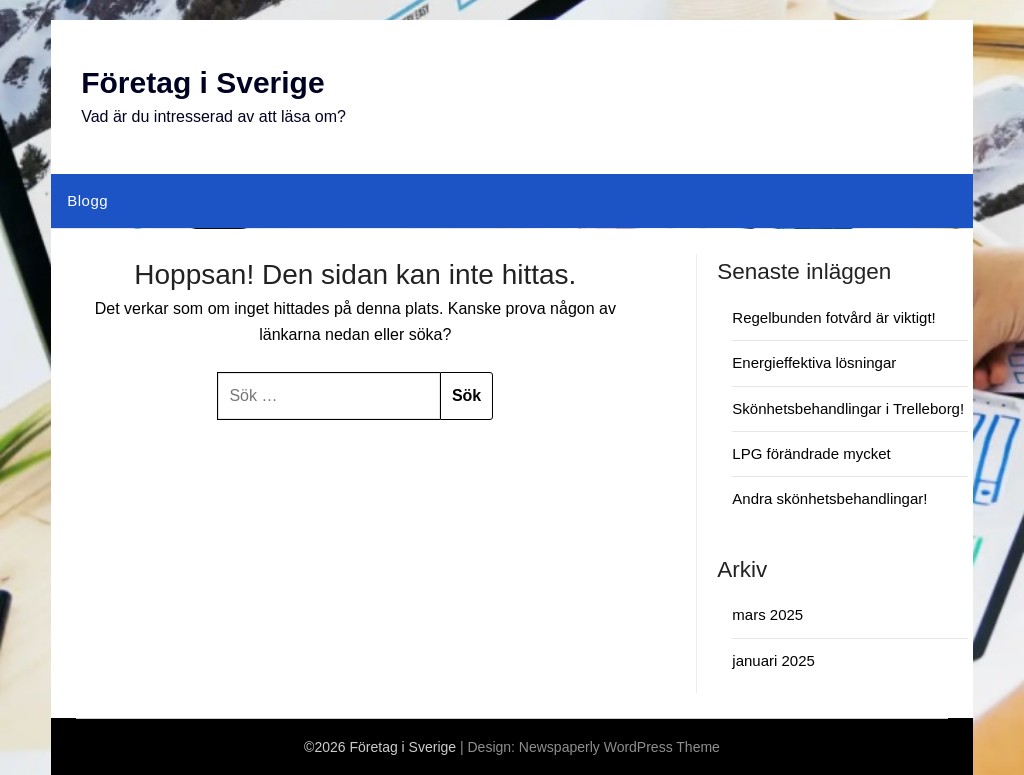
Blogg (87, 200)
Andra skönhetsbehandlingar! (829, 498)
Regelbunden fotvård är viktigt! (833, 317)
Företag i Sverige (202, 82)
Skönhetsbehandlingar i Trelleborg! (848, 408)
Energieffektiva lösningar (814, 362)
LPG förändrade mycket (811, 453)
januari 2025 (773, 660)
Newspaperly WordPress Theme (619, 747)
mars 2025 (767, 614)
